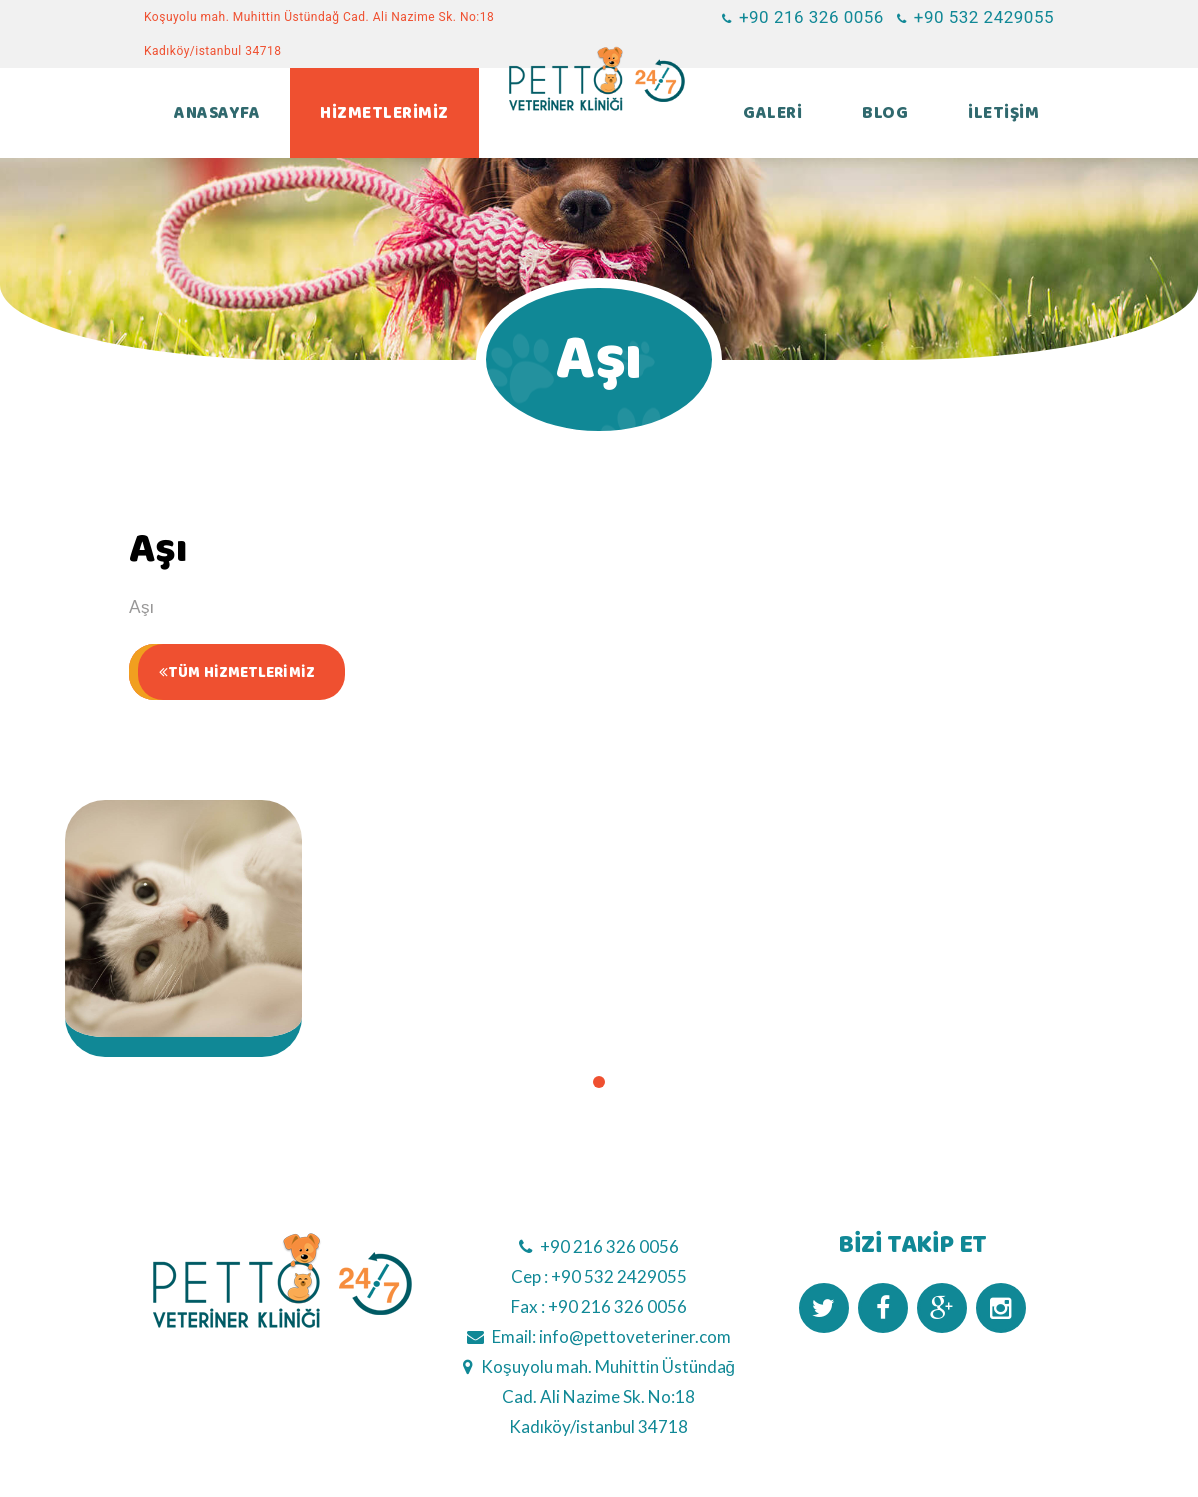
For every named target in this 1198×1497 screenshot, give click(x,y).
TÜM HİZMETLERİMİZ (237, 672)
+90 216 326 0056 (609, 1246)
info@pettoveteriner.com (635, 1336)
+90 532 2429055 (619, 1276)
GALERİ (772, 113)
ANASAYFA (217, 113)
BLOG (885, 113)
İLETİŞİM (1003, 113)
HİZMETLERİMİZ (384, 113)
